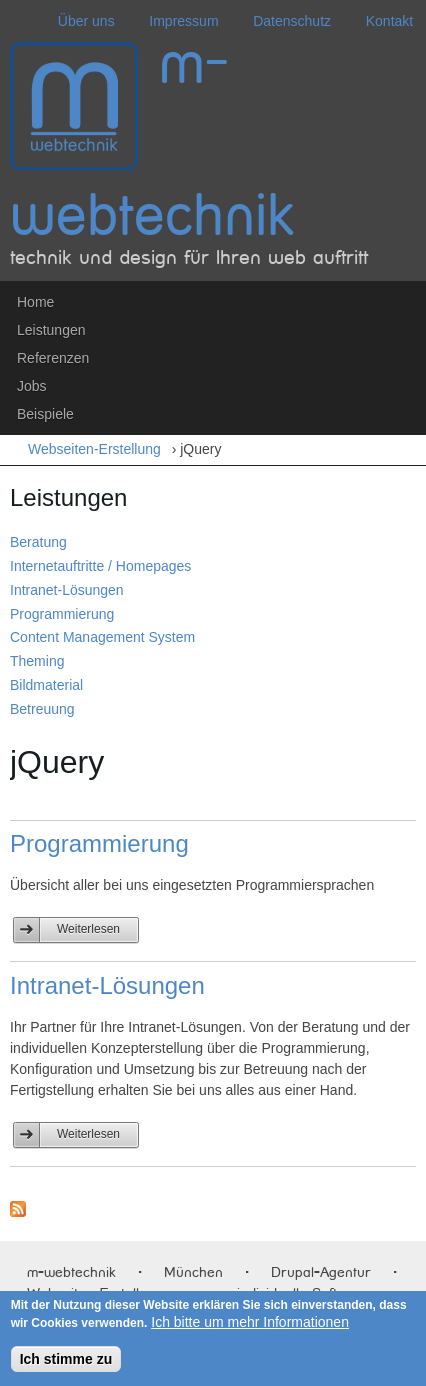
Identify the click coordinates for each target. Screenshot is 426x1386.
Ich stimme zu (66, 1359)
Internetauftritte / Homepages (100, 566)
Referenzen (53, 358)
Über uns (86, 21)
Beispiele (45, 414)
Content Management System (102, 637)
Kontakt (389, 21)
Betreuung (42, 709)
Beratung (38, 542)
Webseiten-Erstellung (100, 449)
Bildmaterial (46, 685)
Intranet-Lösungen (67, 590)
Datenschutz (292, 21)
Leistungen (51, 330)
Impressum (183, 21)
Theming (37, 661)
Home (35, 302)
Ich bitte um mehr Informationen (250, 1322)
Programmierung (62, 614)
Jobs (32, 386)
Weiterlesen (98, 927)
